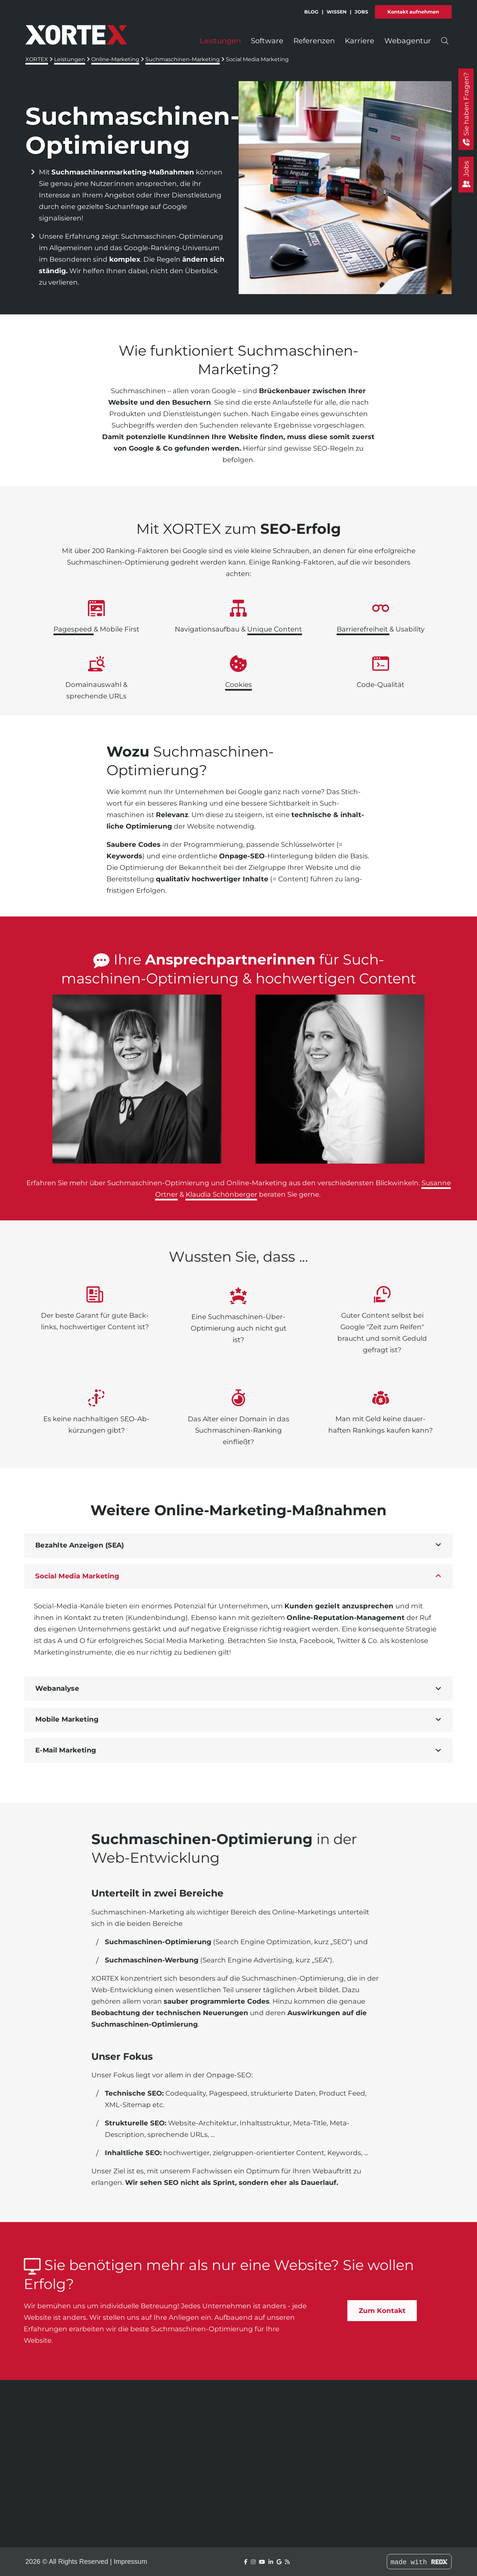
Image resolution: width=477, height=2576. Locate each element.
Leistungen (220, 37)
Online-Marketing (115, 59)
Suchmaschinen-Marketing (182, 59)
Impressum (130, 2561)
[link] (136, 1079)
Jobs (361, 9)
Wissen (337, 9)
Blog (311, 9)
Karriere (359, 37)
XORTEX (36, 59)
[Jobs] (466, 175)
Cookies (238, 685)
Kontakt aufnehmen (413, 9)
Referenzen (314, 37)
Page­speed (73, 629)
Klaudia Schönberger (221, 1194)
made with (419, 2562)
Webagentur (407, 37)
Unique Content (274, 629)
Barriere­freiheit (363, 629)
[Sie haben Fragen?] (466, 109)
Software (267, 37)
